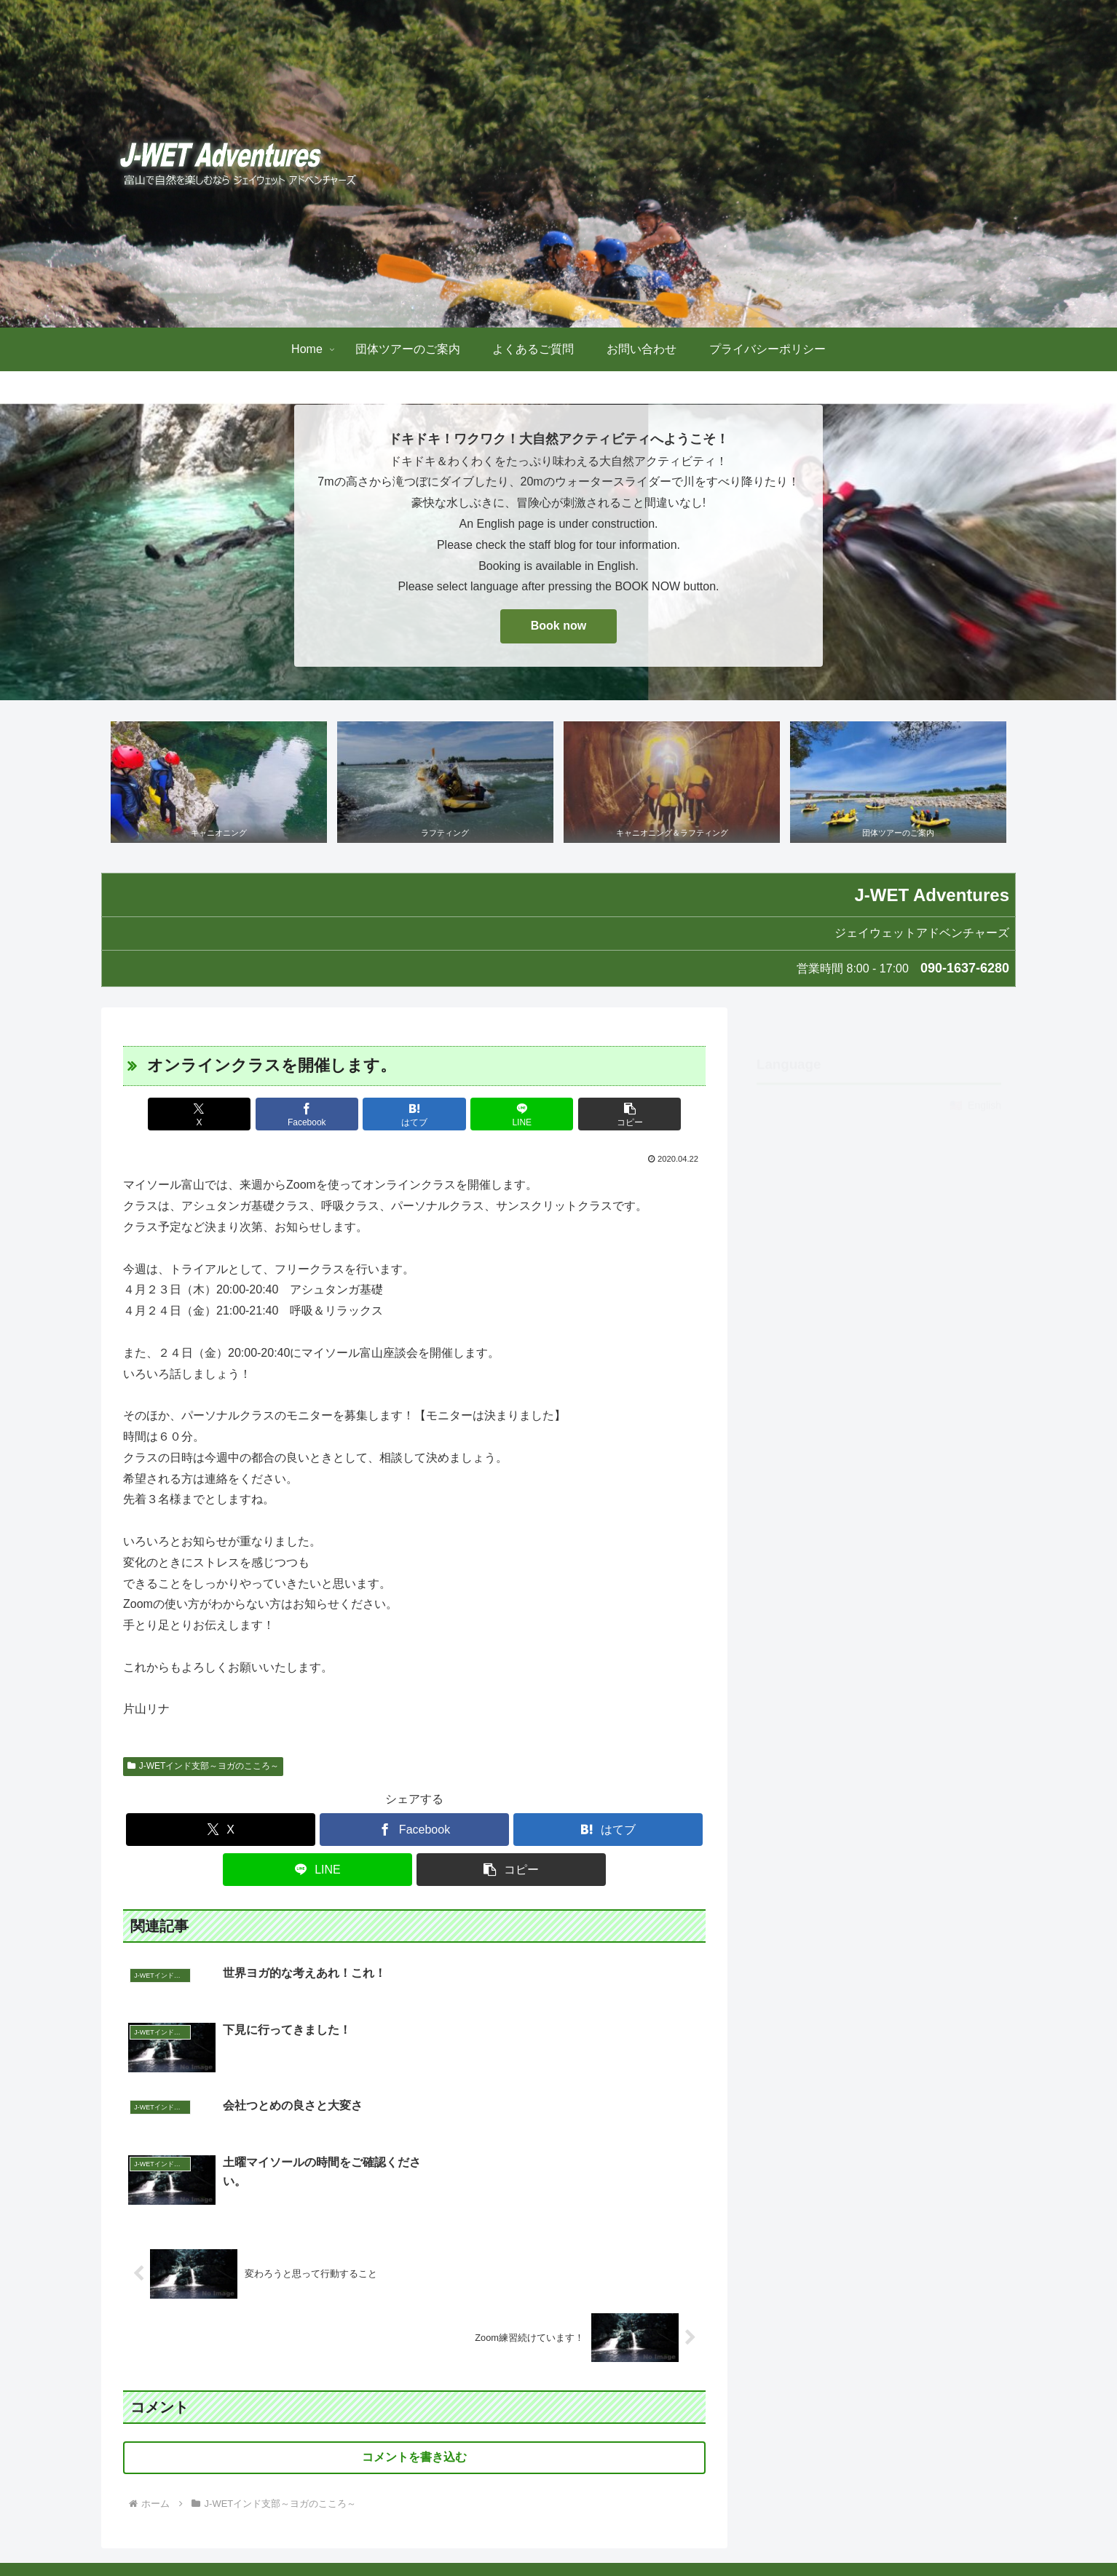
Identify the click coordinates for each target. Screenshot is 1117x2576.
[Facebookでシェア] (316, 1114)
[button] (610, 1114)
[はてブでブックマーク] (414, 1114)
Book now (558, 625)
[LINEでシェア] (511, 1114)
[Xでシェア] (218, 1114)
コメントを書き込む (414, 2343)
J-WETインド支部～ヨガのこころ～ (203, 1766)
